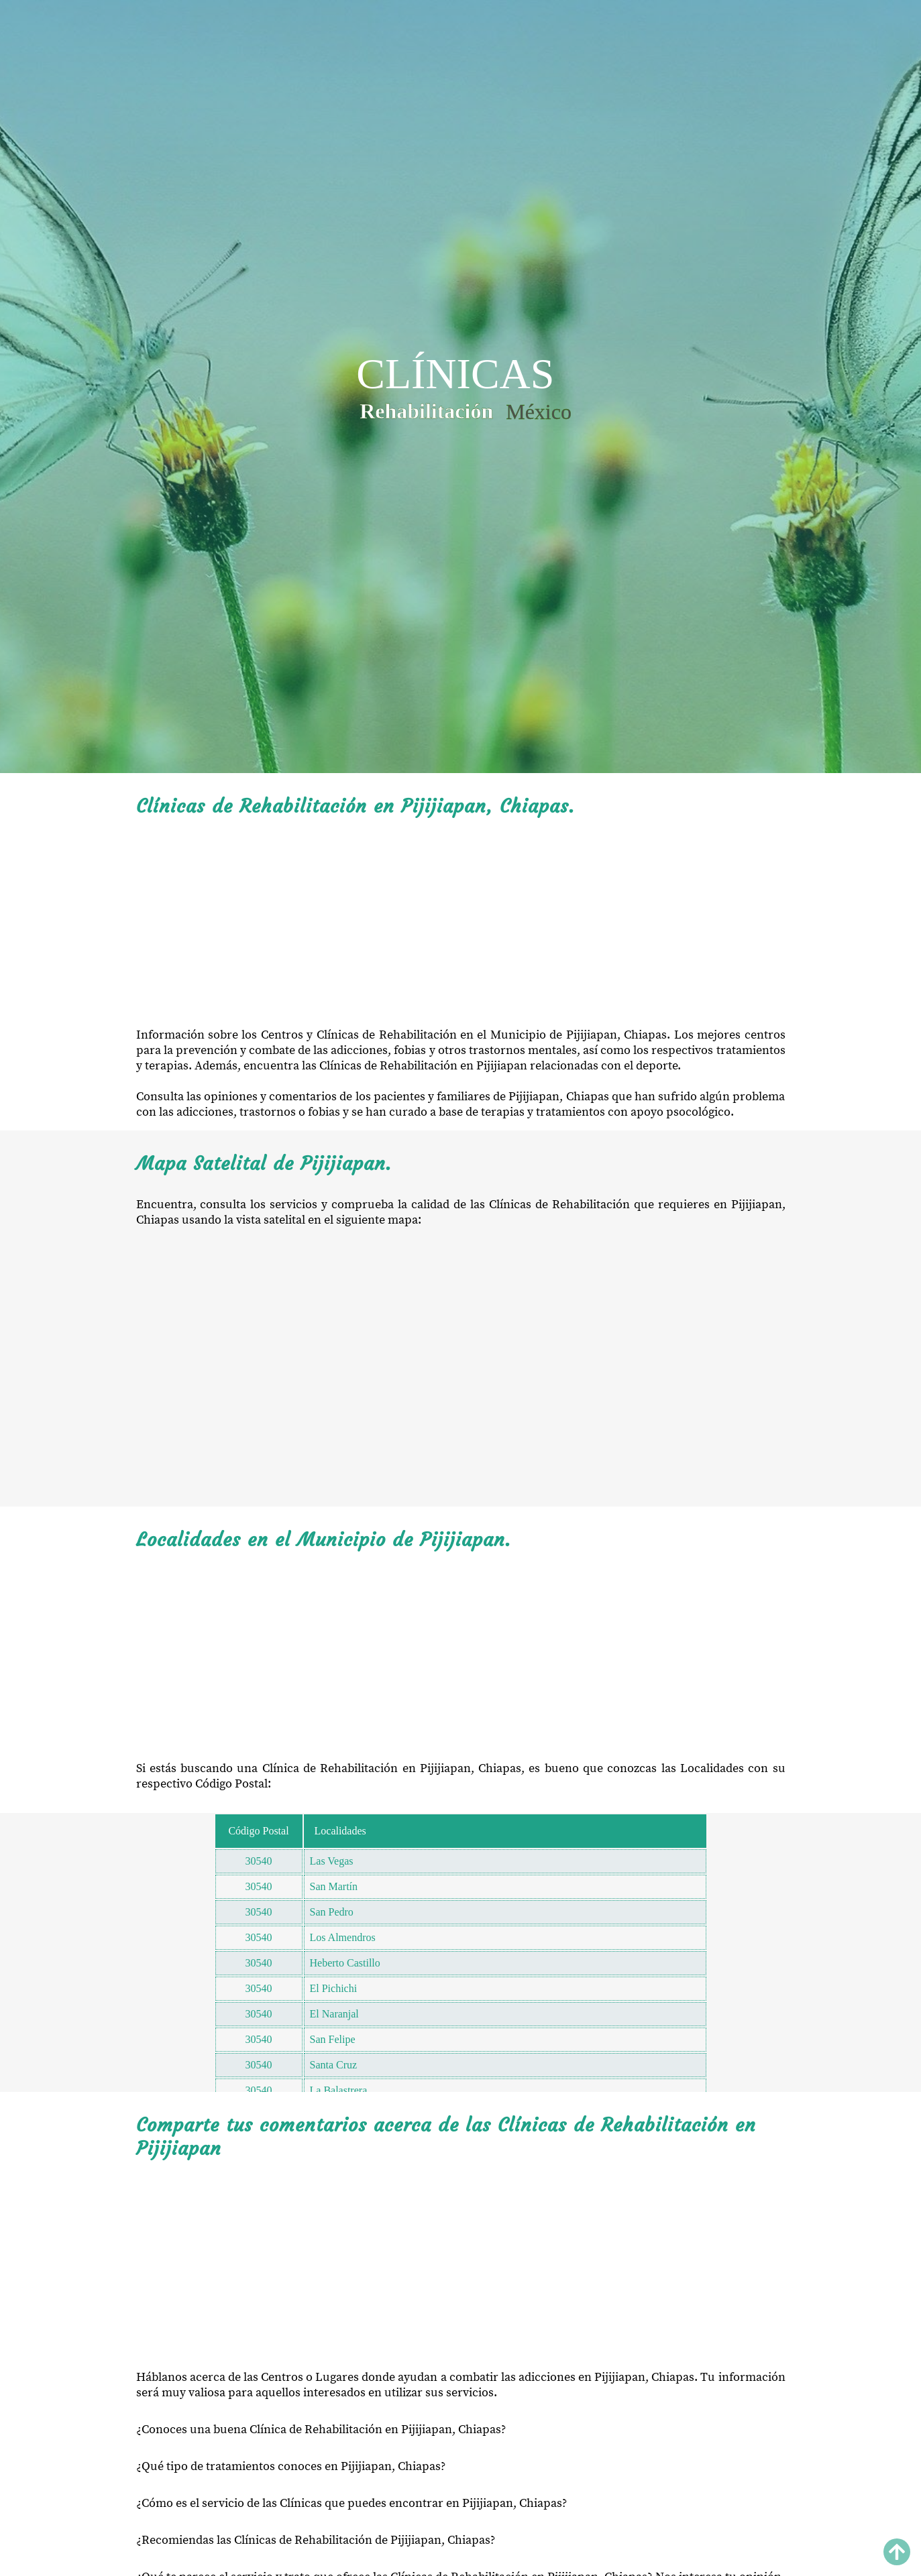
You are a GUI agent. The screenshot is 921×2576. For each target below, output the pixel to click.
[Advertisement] (460, 922)
